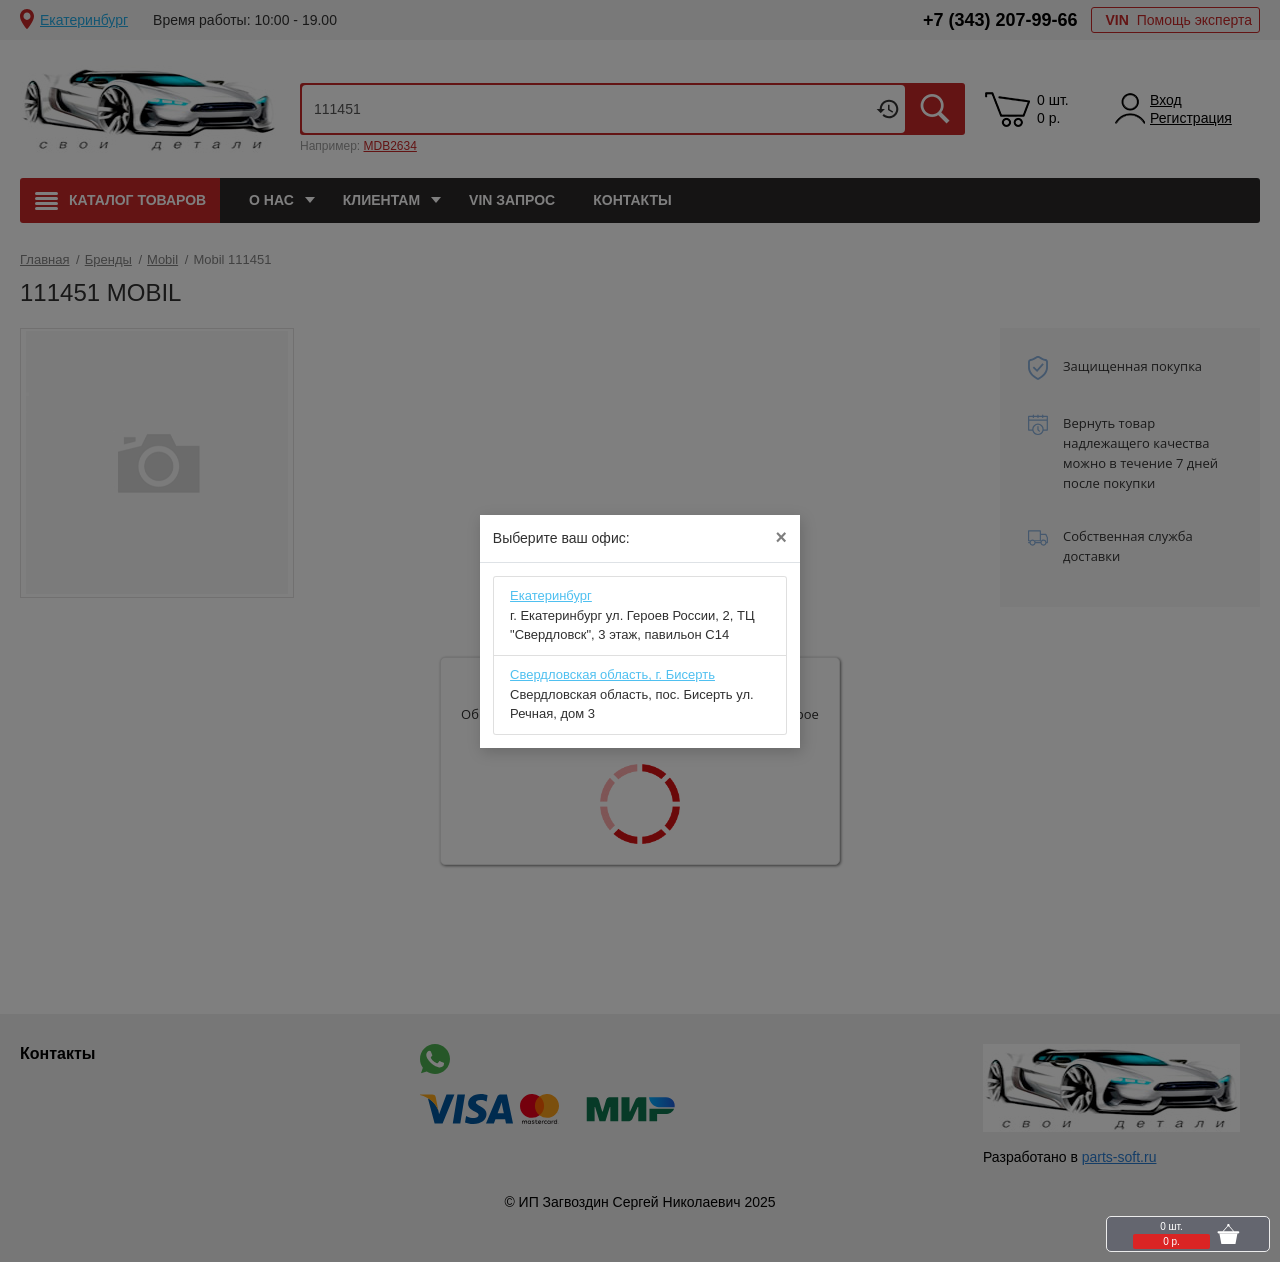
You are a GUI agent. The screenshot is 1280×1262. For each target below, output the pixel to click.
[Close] (780, 538)
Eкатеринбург (551, 595)
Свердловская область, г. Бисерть (612, 674)
